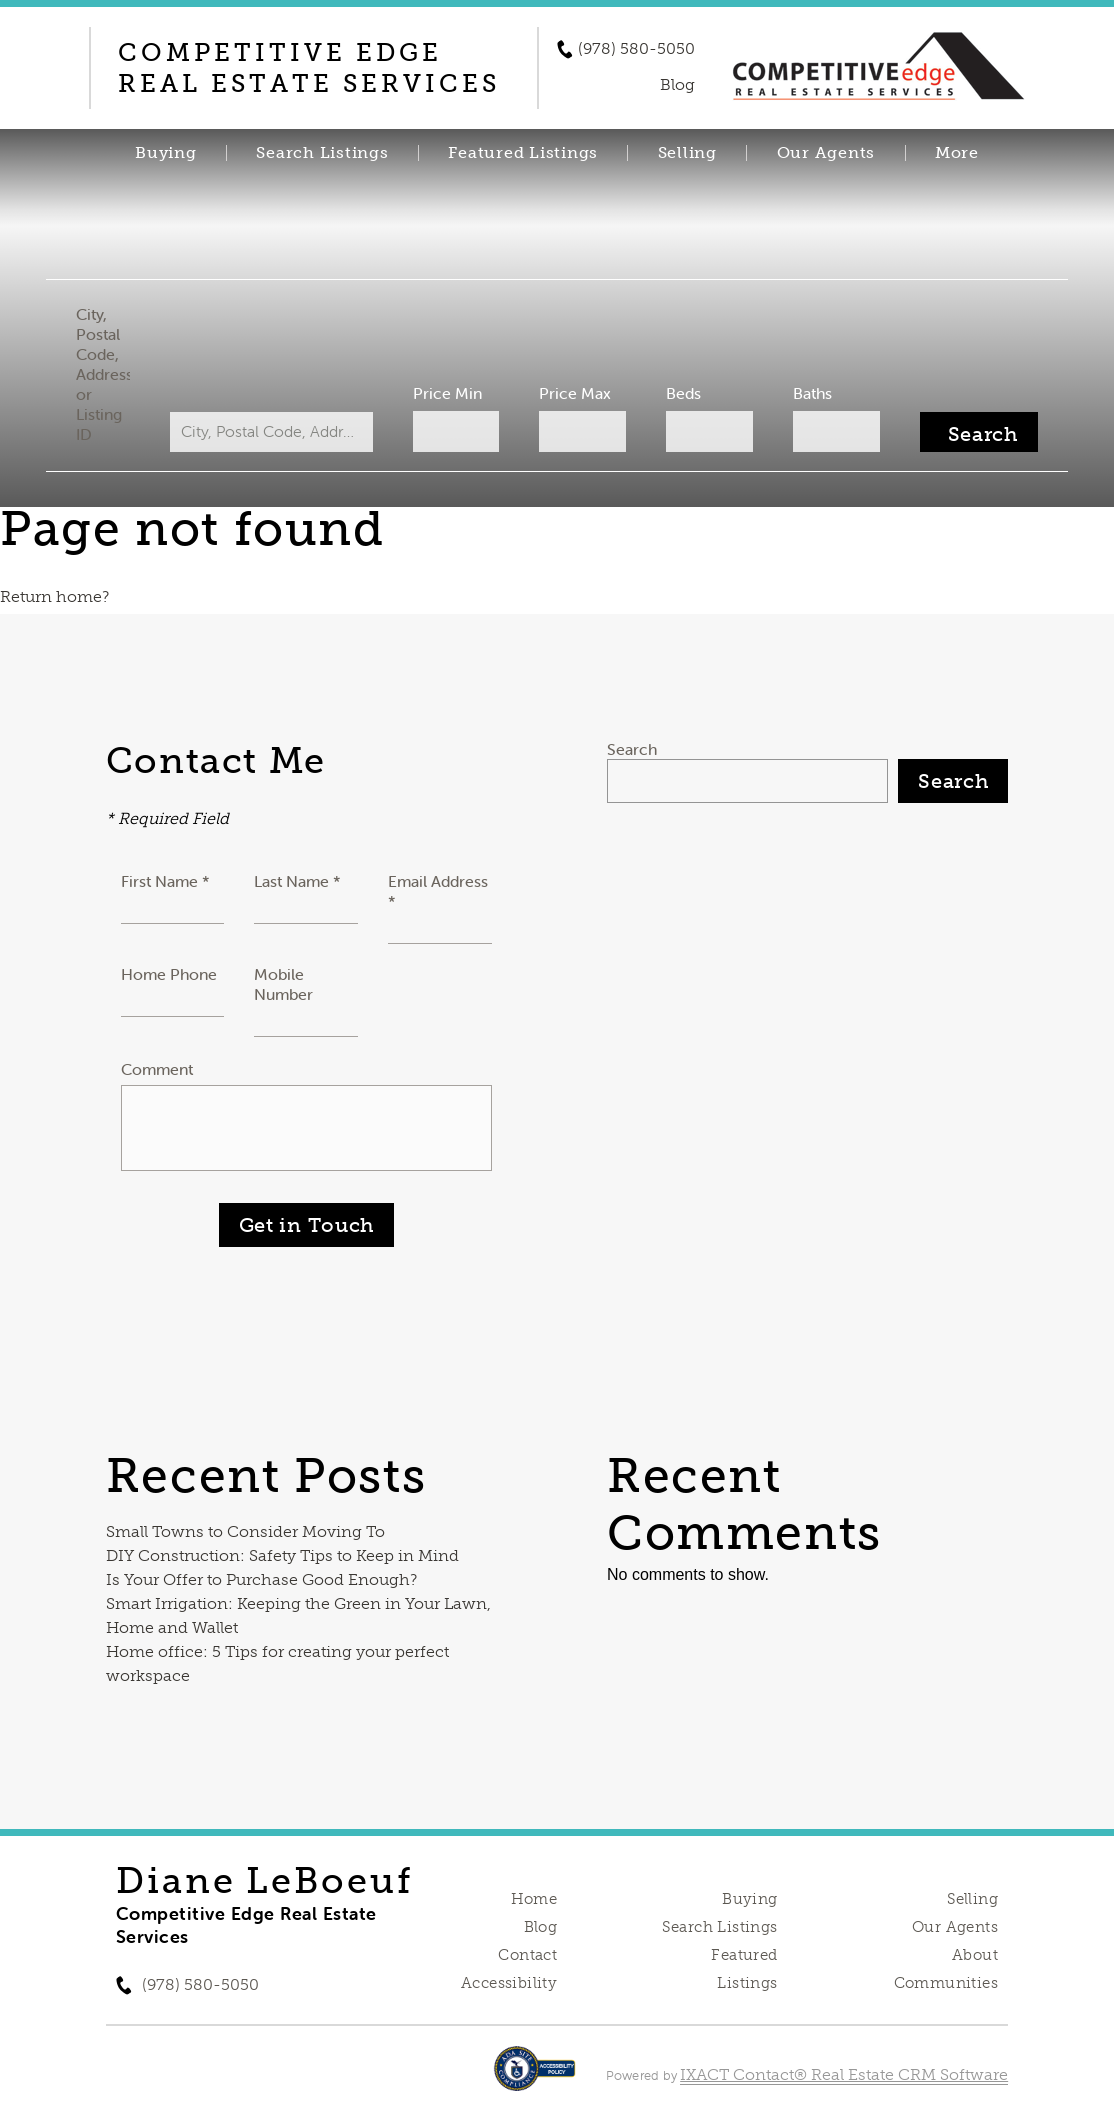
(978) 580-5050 (636, 49)
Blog (541, 1927)
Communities (946, 1983)
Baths (805, 393)
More (957, 153)
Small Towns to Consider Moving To (245, 1531)
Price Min (449, 393)
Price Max (575, 393)
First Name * (165, 881)
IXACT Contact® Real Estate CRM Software (844, 2074)
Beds (680, 393)
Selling (687, 153)
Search (632, 749)
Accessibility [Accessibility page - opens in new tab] (509, 1983)
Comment (157, 1069)
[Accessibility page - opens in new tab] (534, 2078)
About (975, 1955)
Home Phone (169, 974)
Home (534, 1899)
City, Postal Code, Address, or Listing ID (112, 374)
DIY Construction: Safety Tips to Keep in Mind (282, 1555)
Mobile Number (283, 984)
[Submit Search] (969, 432)
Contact (527, 1955)
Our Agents (826, 153)
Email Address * (438, 891)
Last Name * (297, 881)
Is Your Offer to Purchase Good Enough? (261, 1579)
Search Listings (322, 153)
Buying (166, 153)
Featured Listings (523, 153)
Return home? (54, 596)
